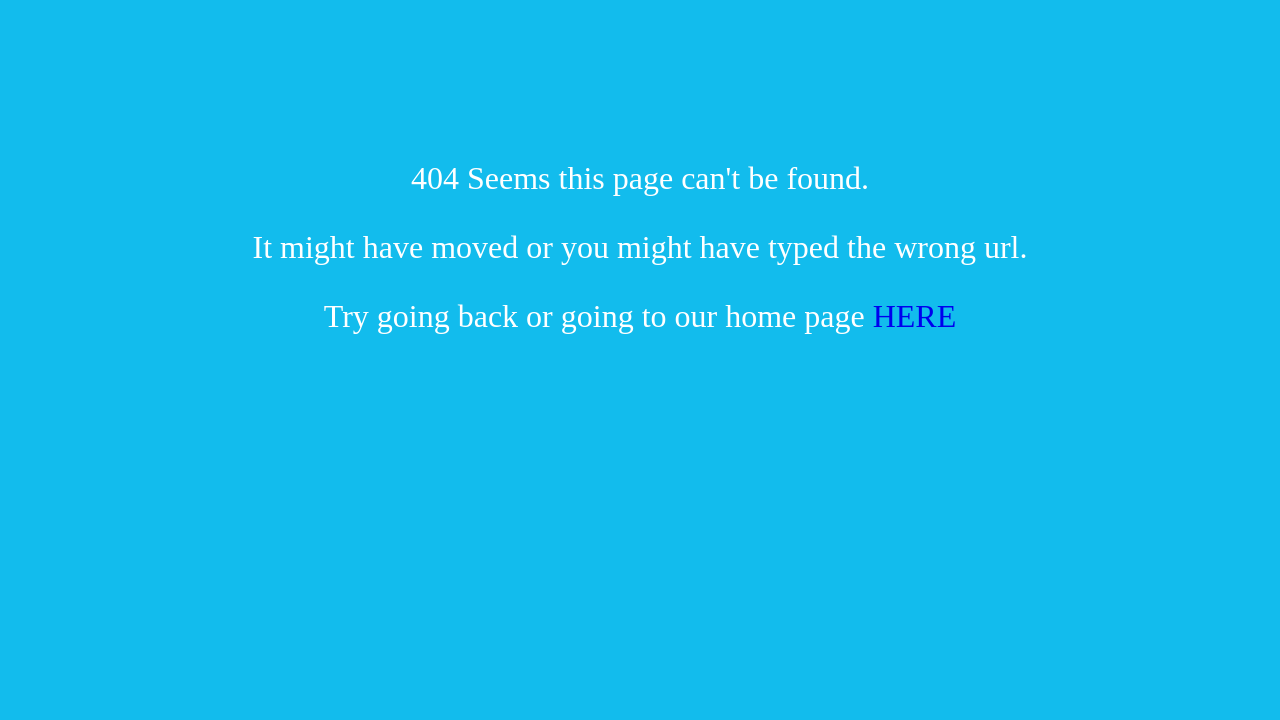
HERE (915, 316)
